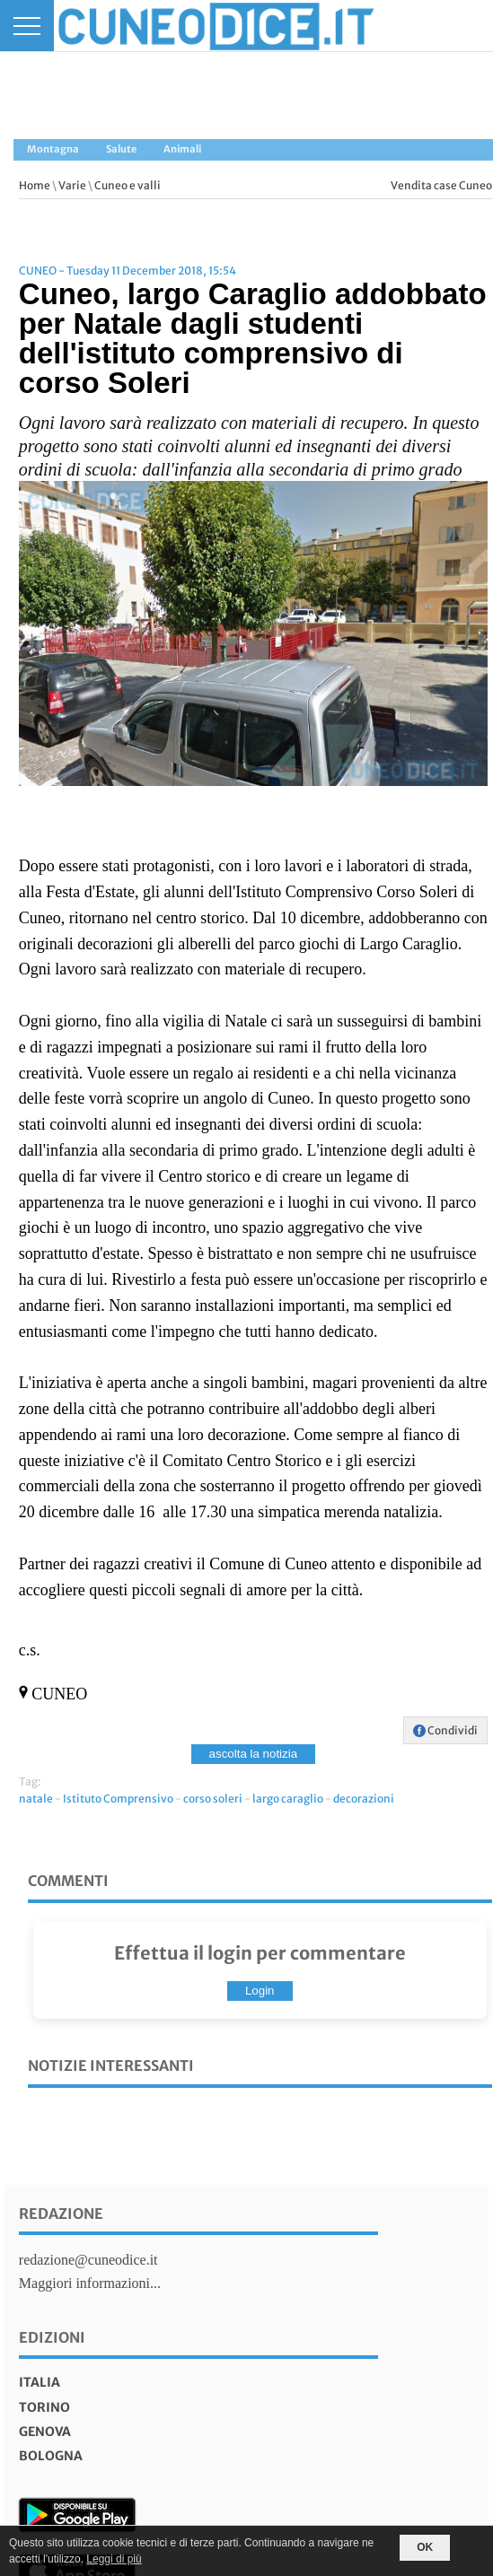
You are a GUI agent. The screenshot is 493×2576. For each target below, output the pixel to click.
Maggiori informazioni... (90, 2283)
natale (36, 1798)
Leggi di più (113, 2559)
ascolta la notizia (253, 1753)
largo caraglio (287, 1798)
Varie (72, 185)
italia (39, 2382)
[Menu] (27, 25)
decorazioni (363, 1798)
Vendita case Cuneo (441, 185)
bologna (51, 2456)
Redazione (61, 2213)
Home (34, 185)
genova (45, 2431)
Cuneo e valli (127, 185)
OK (425, 2547)
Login (260, 1990)
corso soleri (212, 1798)
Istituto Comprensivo (118, 1798)
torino (44, 2407)
